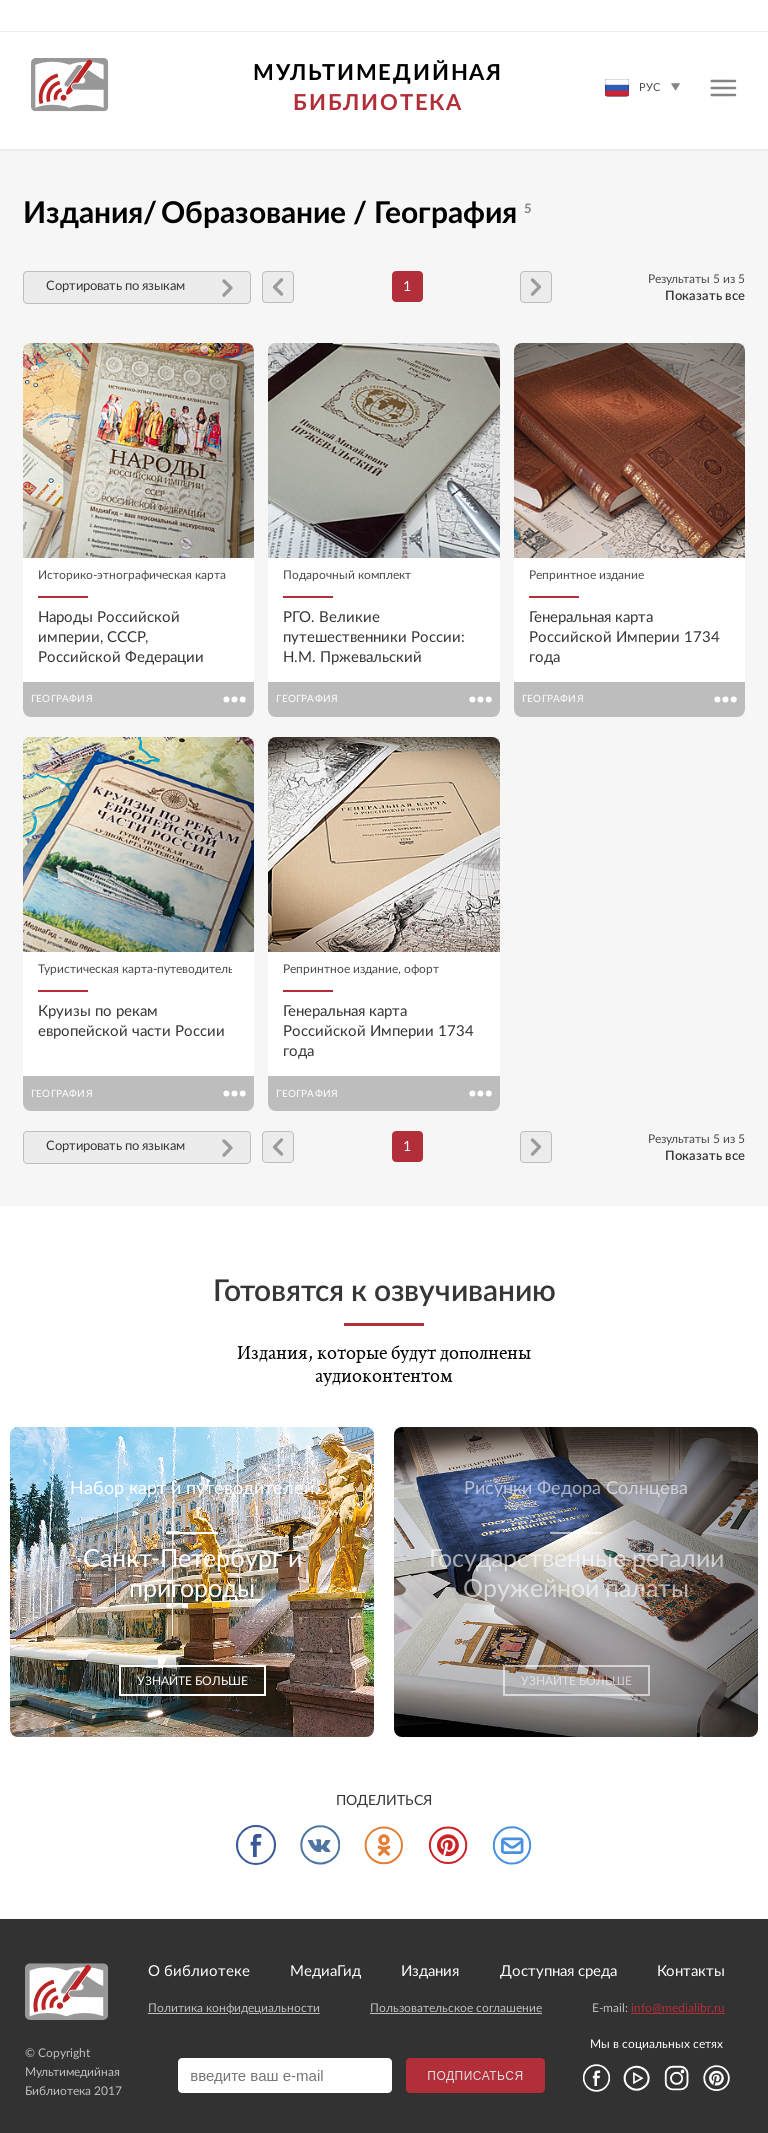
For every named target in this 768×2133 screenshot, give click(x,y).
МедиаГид (325, 1971)
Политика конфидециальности (234, 2008)
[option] (192, 1582)
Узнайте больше (192, 1681)
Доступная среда (558, 1971)
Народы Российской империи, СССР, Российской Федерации (121, 637)
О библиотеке (199, 1971)
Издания (430, 1971)
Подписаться (475, 2076)
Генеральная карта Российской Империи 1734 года (624, 637)
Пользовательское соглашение (456, 2008)
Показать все (705, 296)
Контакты (691, 1971)
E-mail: (658, 2008)
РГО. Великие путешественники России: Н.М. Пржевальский (374, 637)
